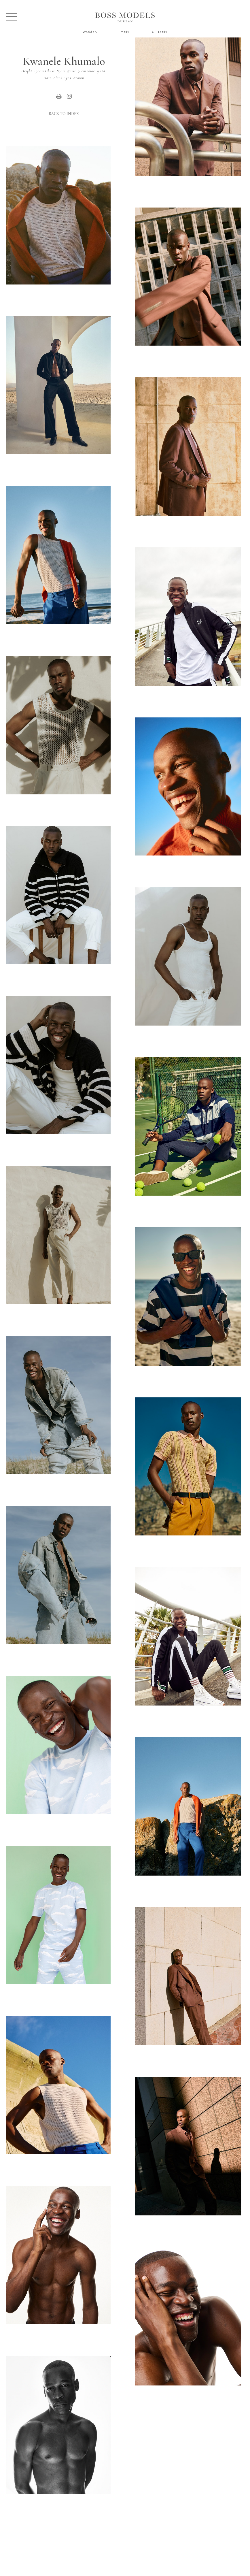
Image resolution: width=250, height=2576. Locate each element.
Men (125, 31)
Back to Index (64, 113)
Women (90, 31)
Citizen (159, 31)
